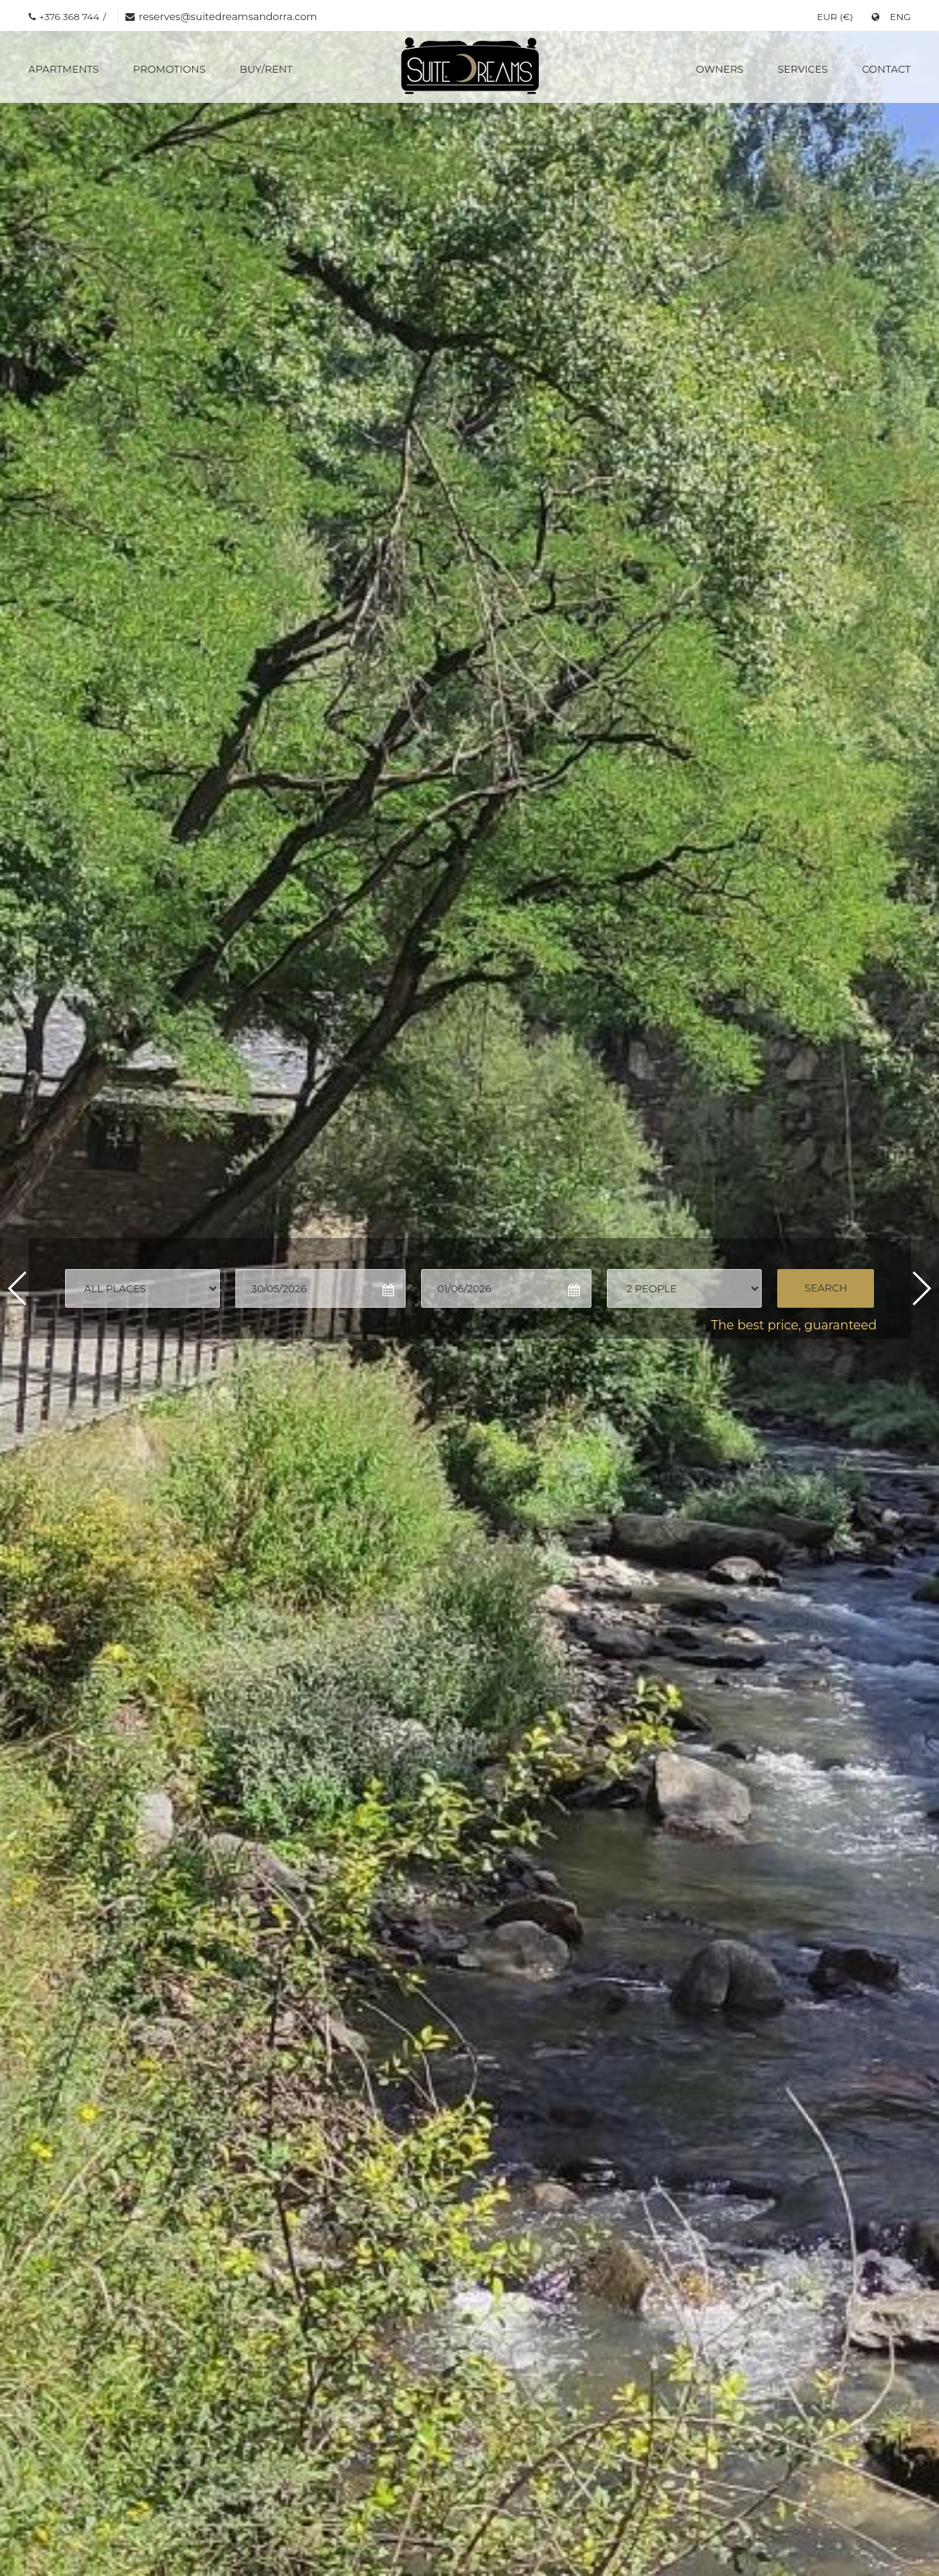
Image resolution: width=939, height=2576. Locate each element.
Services (803, 69)
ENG (891, 16)
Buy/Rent (266, 69)
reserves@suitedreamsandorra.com (228, 16)
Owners (720, 69)
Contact (886, 69)
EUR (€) (835, 16)
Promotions (169, 69)
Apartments (64, 69)
